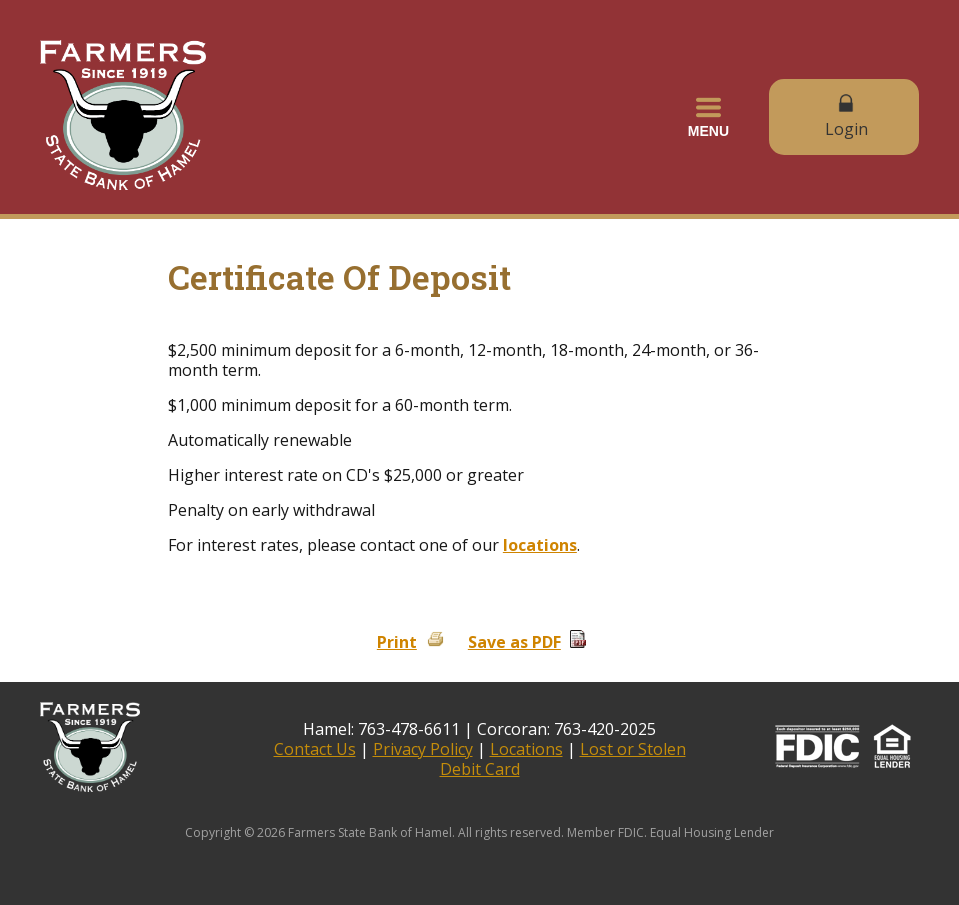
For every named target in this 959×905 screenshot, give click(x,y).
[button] (708, 117)
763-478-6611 (409, 729)
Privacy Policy (423, 749)
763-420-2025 (605, 729)
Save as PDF (514, 642)
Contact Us (315, 749)
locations (540, 545)
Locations (526, 749)
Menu (708, 117)
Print (397, 642)
